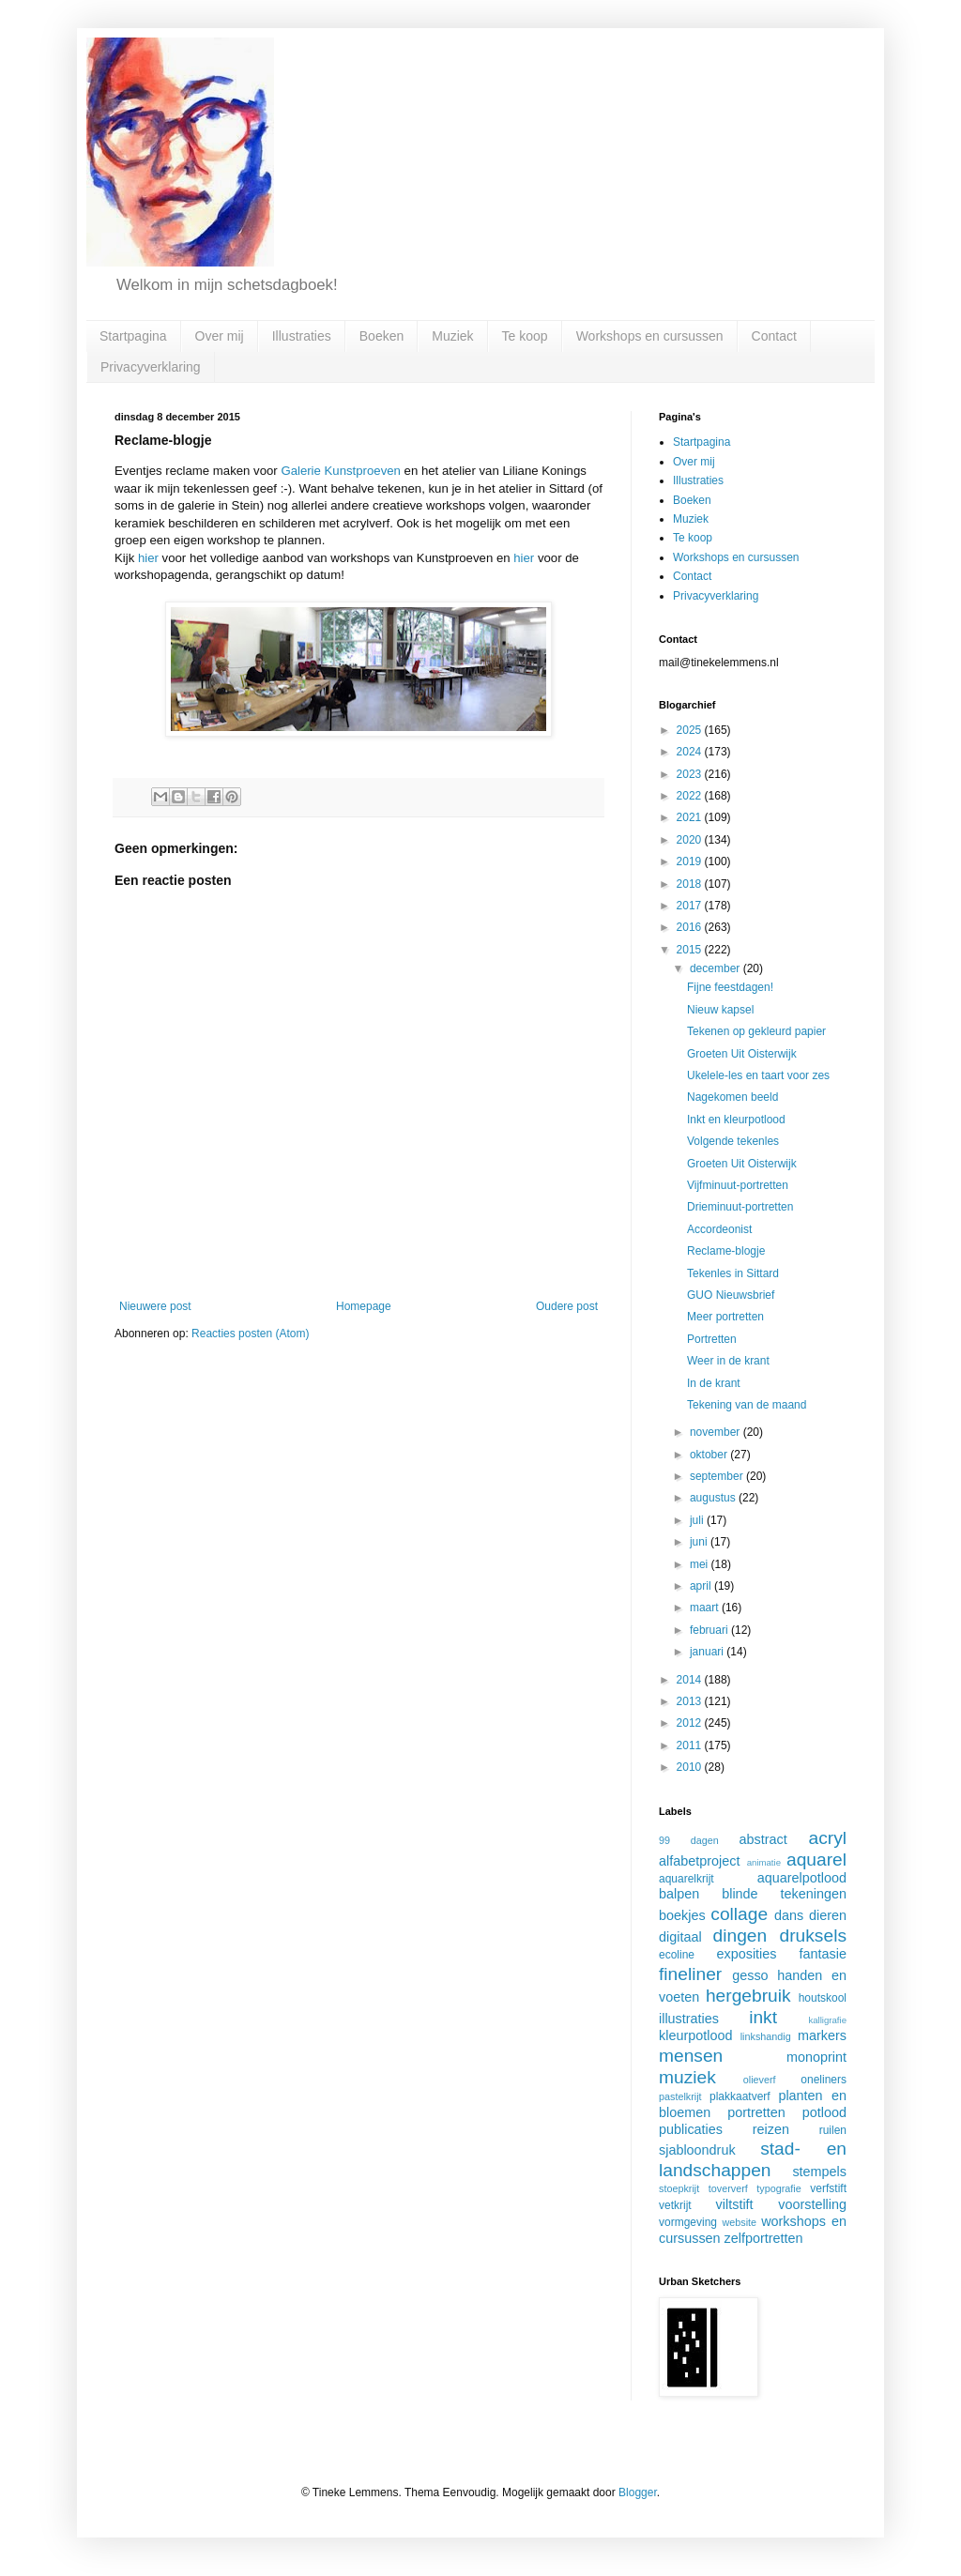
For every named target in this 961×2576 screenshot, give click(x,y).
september (718, 1476)
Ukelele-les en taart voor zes (758, 1075)
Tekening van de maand (746, 1404)
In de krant (713, 1383)
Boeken (381, 335)
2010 (691, 1767)
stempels (819, 2171)
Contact (774, 335)
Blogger (637, 2492)
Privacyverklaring (150, 366)
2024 (691, 751)
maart (706, 1607)
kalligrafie (827, 2020)
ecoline (676, 1954)
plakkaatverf (739, 2096)
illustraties (689, 2018)
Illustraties (301, 335)
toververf (728, 2188)
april (702, 1586)
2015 (691, 949)
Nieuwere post (155, 1306)
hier (148, 558)
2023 (691, 774)
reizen (771, 2129)
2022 (691, 795)
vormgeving (688, 2222)
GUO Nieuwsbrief (730, 1295)
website (739, 2222)
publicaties (691, 2129)
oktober (710, 1454)
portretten (756, 2112)
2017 (691, 905)
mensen (691, 2055)
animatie (764, 1862)
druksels (813, 1935)
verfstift (828, 2188)
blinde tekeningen (784, 1893)
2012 (691, 1723)
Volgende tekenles (733, 1141)
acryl (827, 1838)
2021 (691, 817)
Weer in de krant (728, 1360)
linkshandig (765, 2036)
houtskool (823, 1997)
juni (700, 1541)
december (716, 968)
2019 (691, 861)
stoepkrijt (679, 2188)
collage (739, 1914)
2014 (691, 1679)
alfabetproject (699, 1860)
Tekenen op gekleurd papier (756, 1031)
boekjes (682, 1915)
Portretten (712, 1339)
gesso (750, 1975)
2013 (691, 1701)
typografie (778, 2188)
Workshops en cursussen (650, 335)
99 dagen (689, 1840)
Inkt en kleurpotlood (736, 1119)
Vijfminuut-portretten (737, 1185)
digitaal (680, 1936)
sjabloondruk (697, 2149)
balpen (679, 1893)
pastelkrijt (680, 2096)
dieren (828, 1915)
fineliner (690, 1974)
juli (698, 1520)
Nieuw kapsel (720, 1009)
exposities (746, 1953)
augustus (714, 1497)
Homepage (363, 1306)
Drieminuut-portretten (740, 1206)
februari (710, 1630)
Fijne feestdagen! (730, 987)
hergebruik (748, 1995)
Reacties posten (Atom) (250, 1333)
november (716, 1432)
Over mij (219, 335)
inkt (763, 2017)
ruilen (833, 2130)
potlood (824, 2112)
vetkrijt (675, 2205)
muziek (687, 2077)
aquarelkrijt (686, 1878)
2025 (691, 730)
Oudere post (567, 1306)
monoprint (816, 2057)
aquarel (816, 1859)
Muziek (452, 335)
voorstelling (812, 2204)
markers (822, 2035)
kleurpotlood (695, 2035)
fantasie (823, 1953)
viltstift (735, 2204)
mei (700, 1564)
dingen (740, 1935)
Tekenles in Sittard (733, 1273)
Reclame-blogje (726, 1251)
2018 (691, 884)
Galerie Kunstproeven (341, 471)
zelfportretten (764, 2238)
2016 (691, 927)
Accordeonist (719, 1229)
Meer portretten (725, 1316)
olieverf (759, 2079)
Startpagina (133, 335)
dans (788, 1915)
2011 (691, 1745)
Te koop (525, 335)
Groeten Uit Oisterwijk (742, 1053)
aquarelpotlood (802, 1877)
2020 (691, 839)
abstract (763, 1839)
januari (708, 1651)
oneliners (824, 2079)
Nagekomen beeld (732, 1097)
